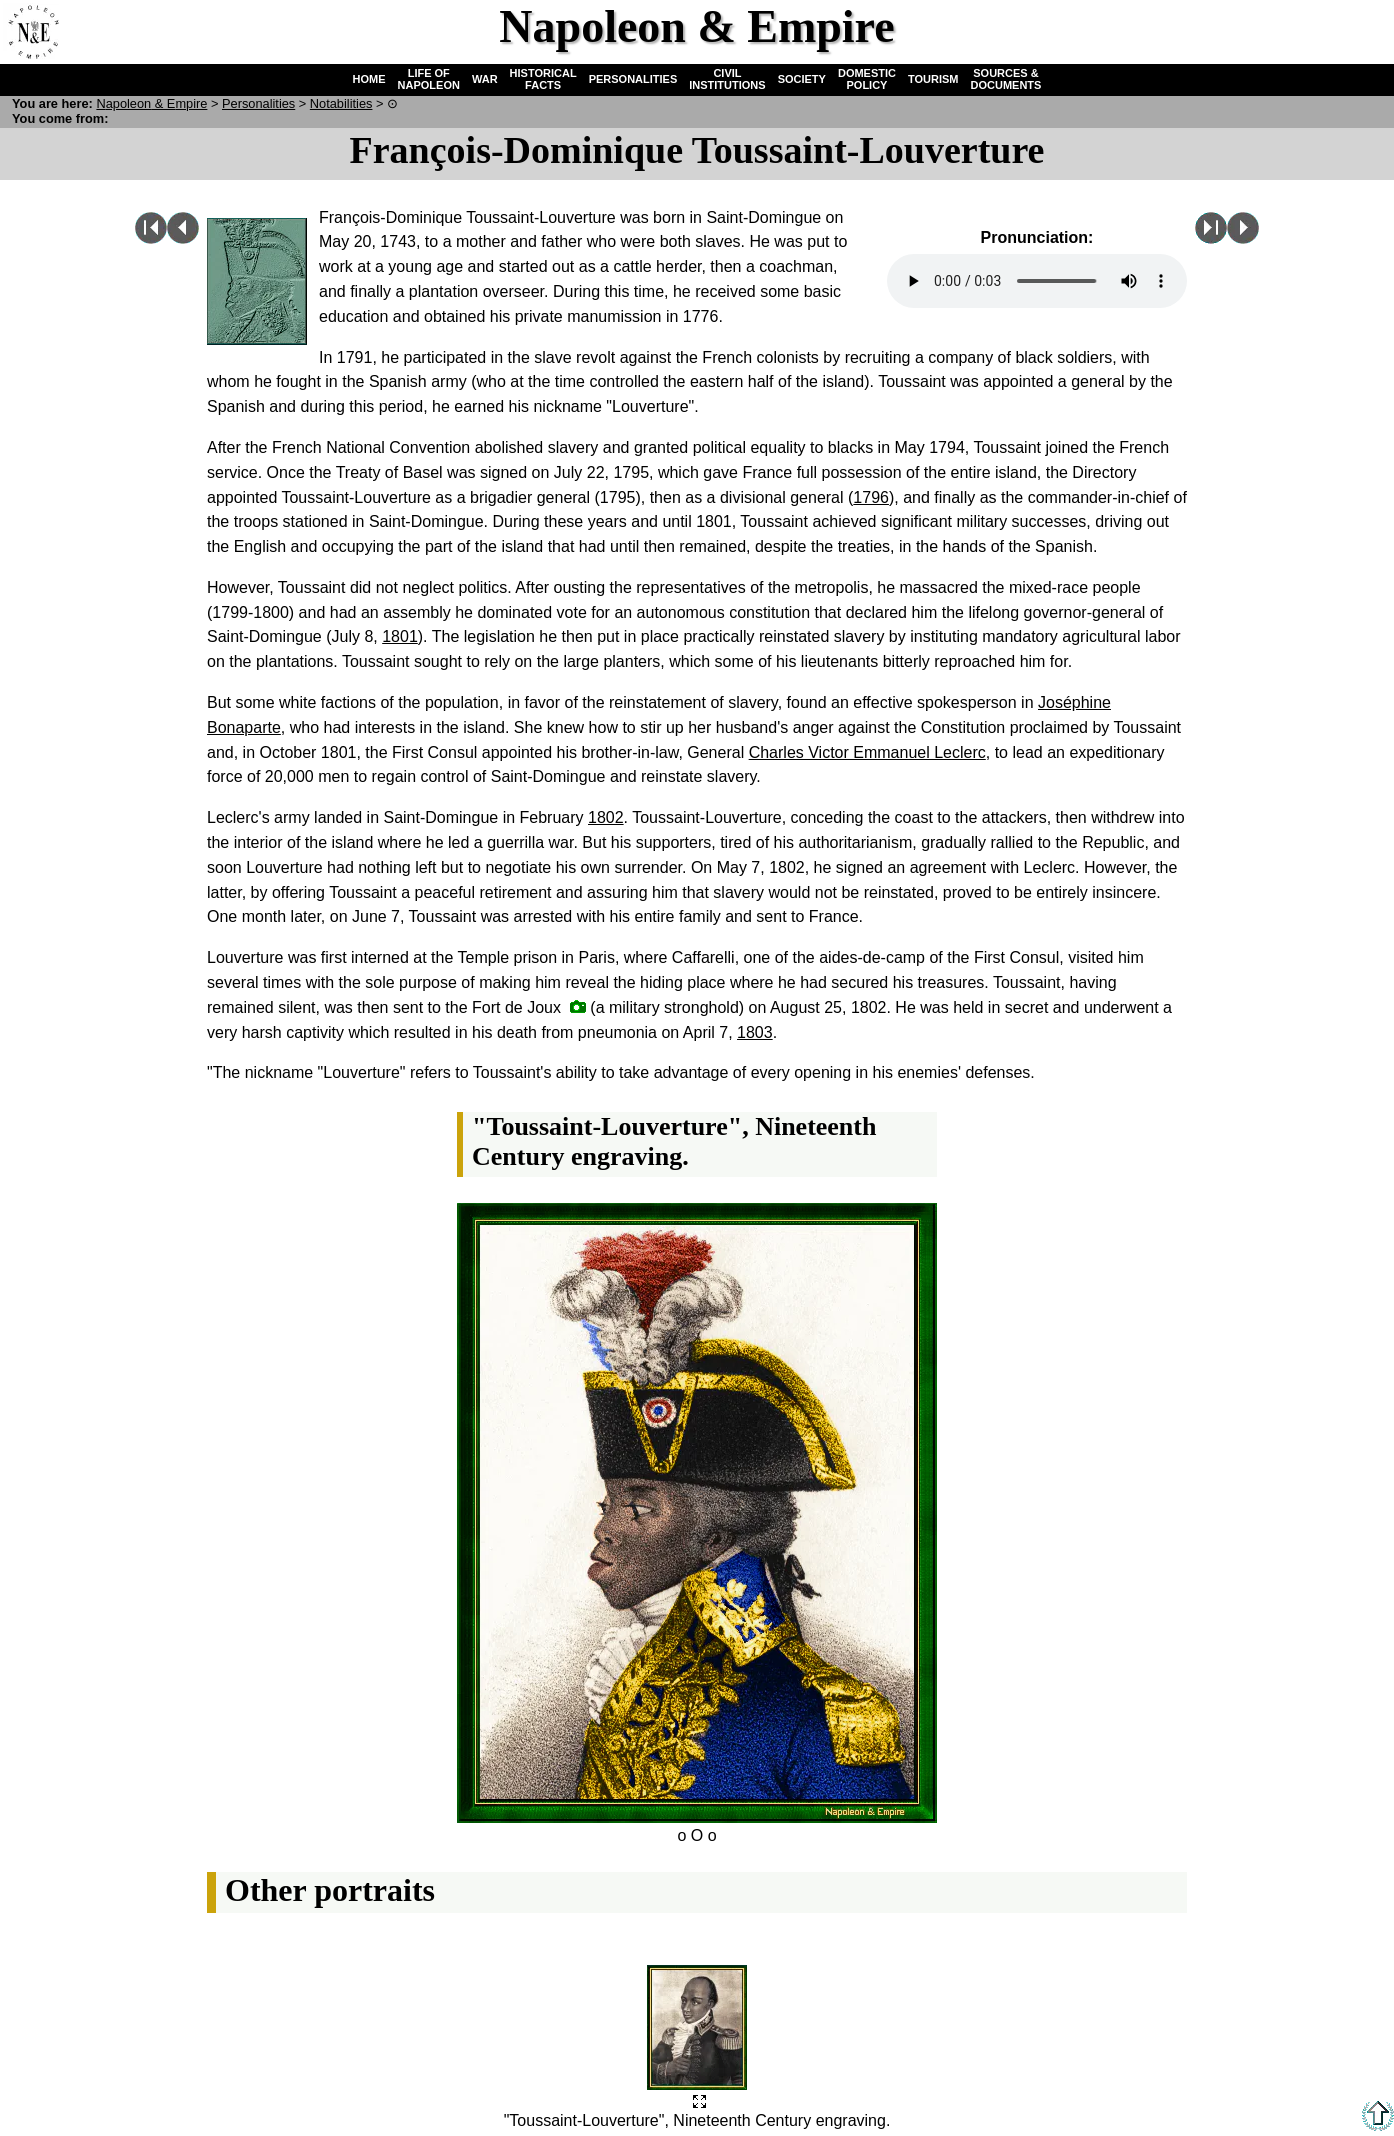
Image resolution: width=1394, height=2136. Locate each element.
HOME (369, 79)
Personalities (258, 103)
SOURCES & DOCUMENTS (1006, 79)
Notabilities (341, 103)
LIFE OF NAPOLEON (429, 79)
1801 (400, 636)
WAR (485, 79)
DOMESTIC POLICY (867, 79)
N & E (151, 103)
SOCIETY (802, 79)
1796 (871, 497)
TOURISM (933, 79)
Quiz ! (1240, 31)
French (1361, 31)
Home (31, 31)
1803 (755, 1032)
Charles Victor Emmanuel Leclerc (867, 752)
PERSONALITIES (633, 79)
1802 (606, 817)
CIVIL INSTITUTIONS (727, 79)
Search (1300, 31)
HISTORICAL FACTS (543, 79)
